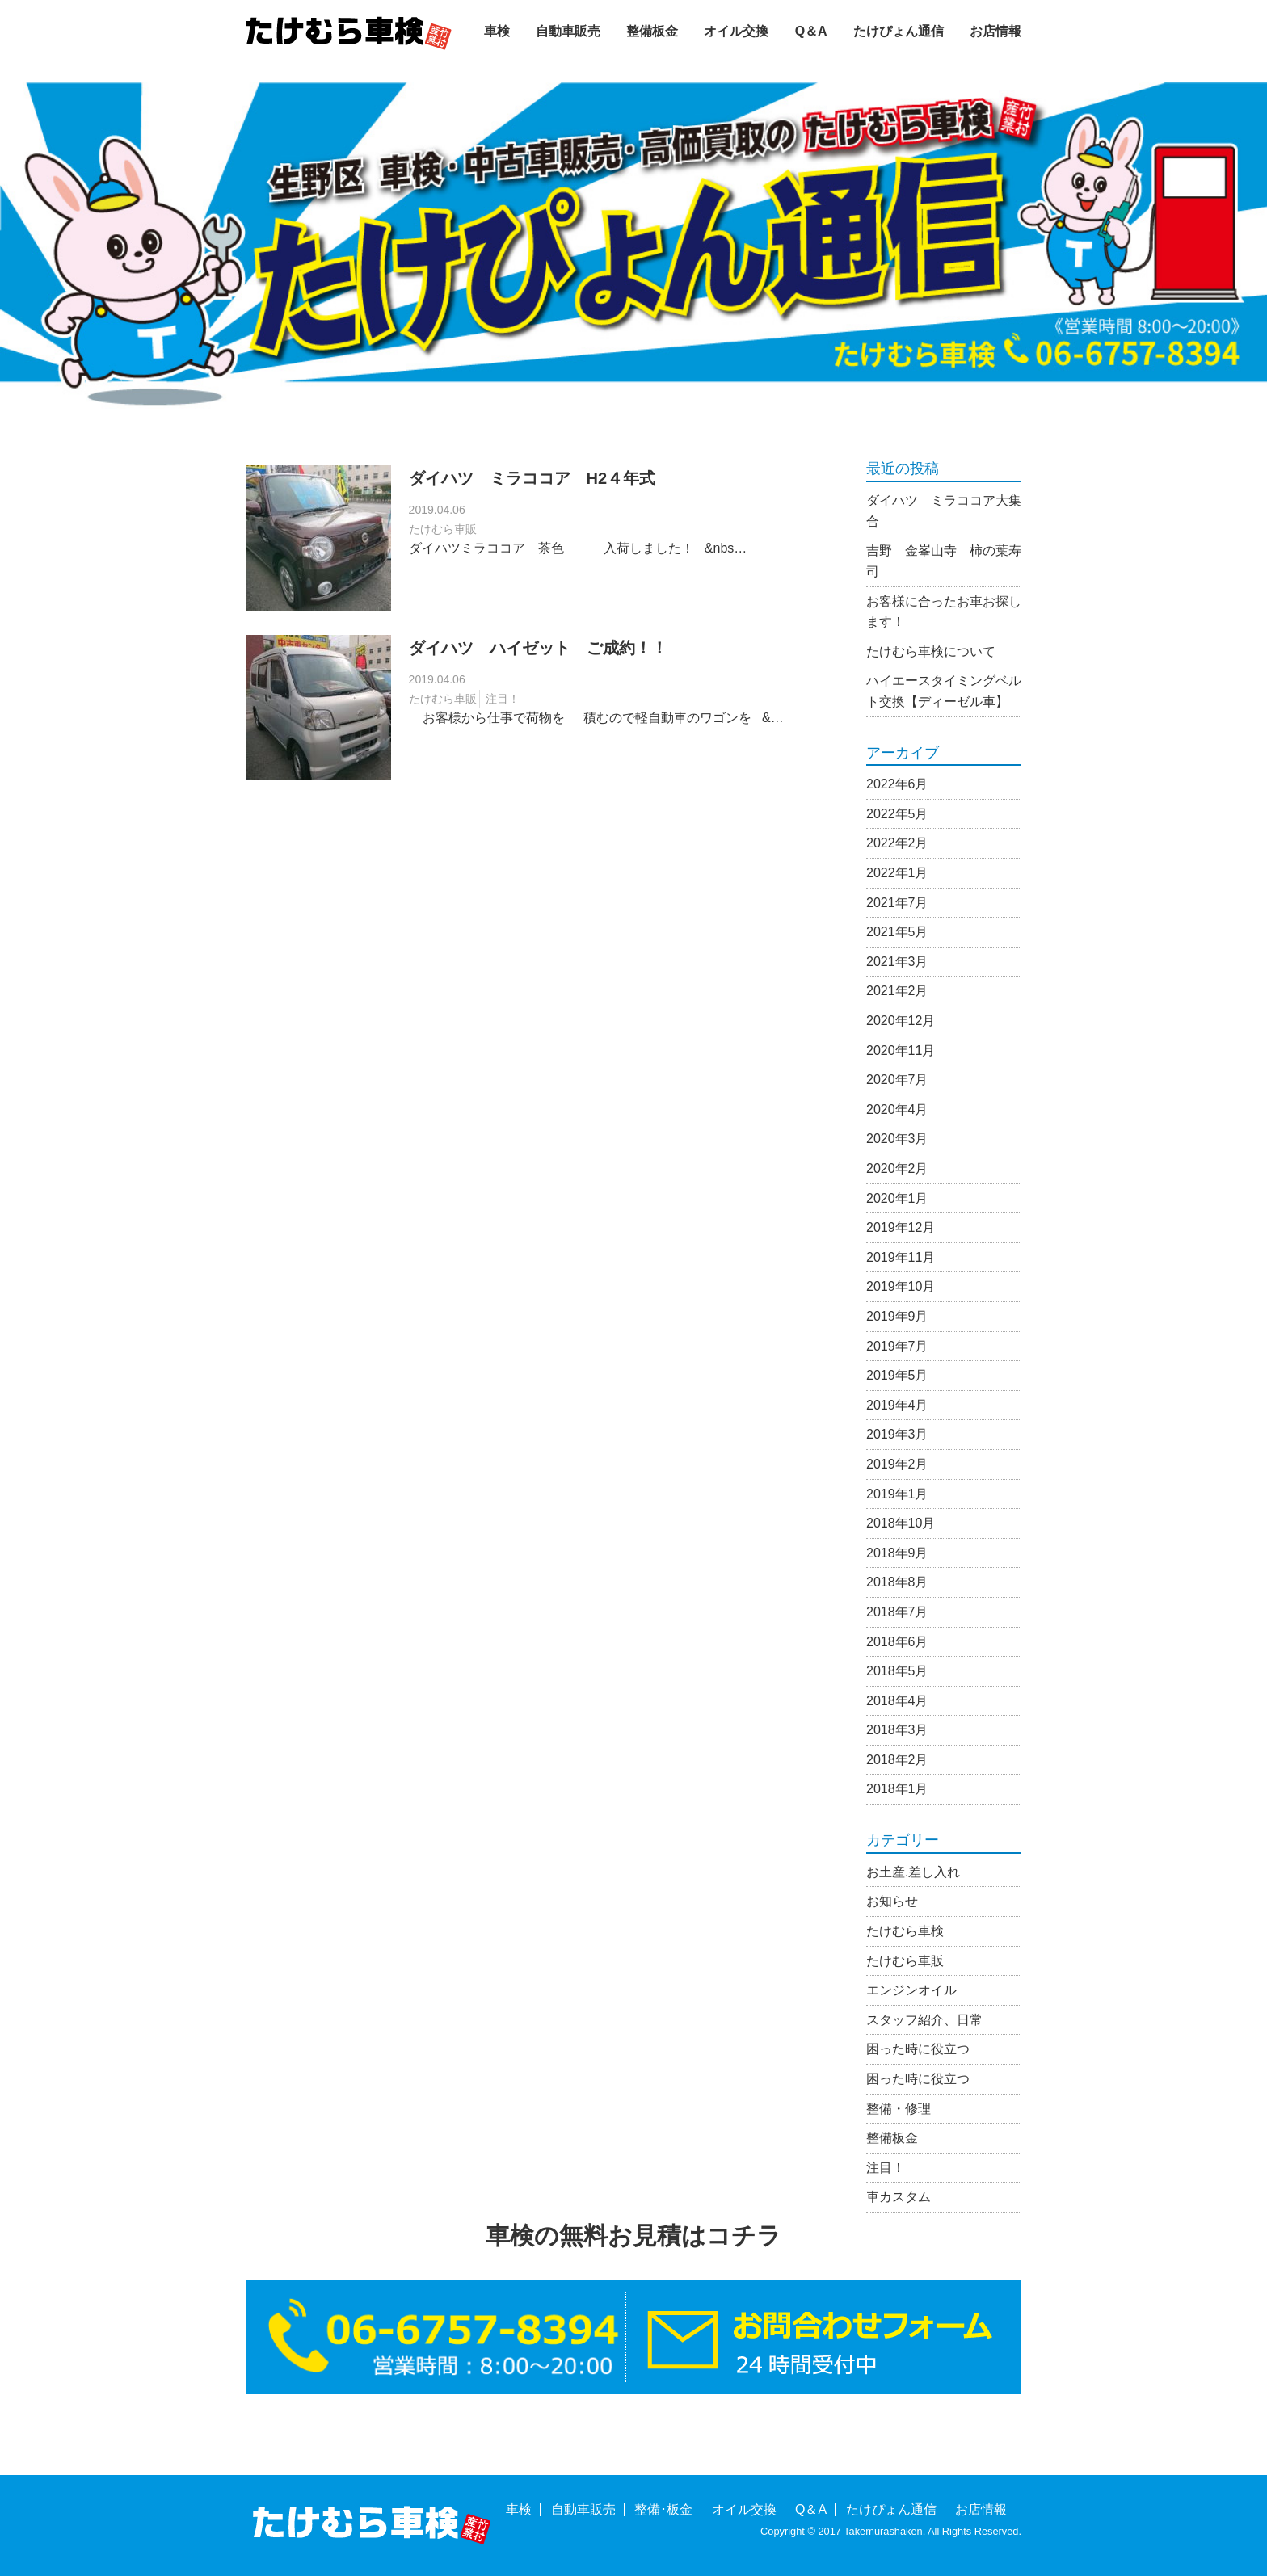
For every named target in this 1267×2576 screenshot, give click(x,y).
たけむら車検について (931, 651)
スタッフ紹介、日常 (924, 2020)
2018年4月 (897, 1701)
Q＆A (811, 31)
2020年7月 (897, 1079)
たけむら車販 (443, 529)
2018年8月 (897, 1582)
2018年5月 (897, 1671)
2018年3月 (897, 1730)
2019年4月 (897, 1405)
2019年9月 (897, 1316)
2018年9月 (897, 1553)
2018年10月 (900, 1523)
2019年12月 (900, 1227)
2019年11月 (900, 1257)
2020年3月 (897, 1138)
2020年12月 (900, 1020)
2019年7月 (897, 1346)
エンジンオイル (911, 1990)
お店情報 (995, 31)
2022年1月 (897, 873)
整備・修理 (898, 2109)
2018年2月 (897, 1760)
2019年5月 (897, 1375)
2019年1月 (897, 1494)
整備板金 (652, 31)
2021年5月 (897, 932)
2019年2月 (897, 1464)
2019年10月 (900, 1286)
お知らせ (892, 1901)
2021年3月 (897, 962)
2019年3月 (897, 1434)
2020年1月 (897, 1198)
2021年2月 (897, 991)
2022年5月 (897, 814)
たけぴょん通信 (898, 31)
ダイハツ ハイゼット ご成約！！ (538, 648)
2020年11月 (900, 1050)
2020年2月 (897, 1168)
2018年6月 (897, 1642)
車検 (497, 31)
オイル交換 (736, 31)
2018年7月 (897, 1612)
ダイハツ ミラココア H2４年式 (532, 478)
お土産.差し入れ (913, 1872)
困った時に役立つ (918, 2049)
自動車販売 (568, 31)
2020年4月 (897, 1109)
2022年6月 (897, 784)
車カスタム (898, 2197)
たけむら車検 (905, 1931)
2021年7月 (897, 903)
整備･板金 (663, 2509)
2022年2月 (897, 843)
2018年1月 (897, 1789)
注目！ (503, 698)
